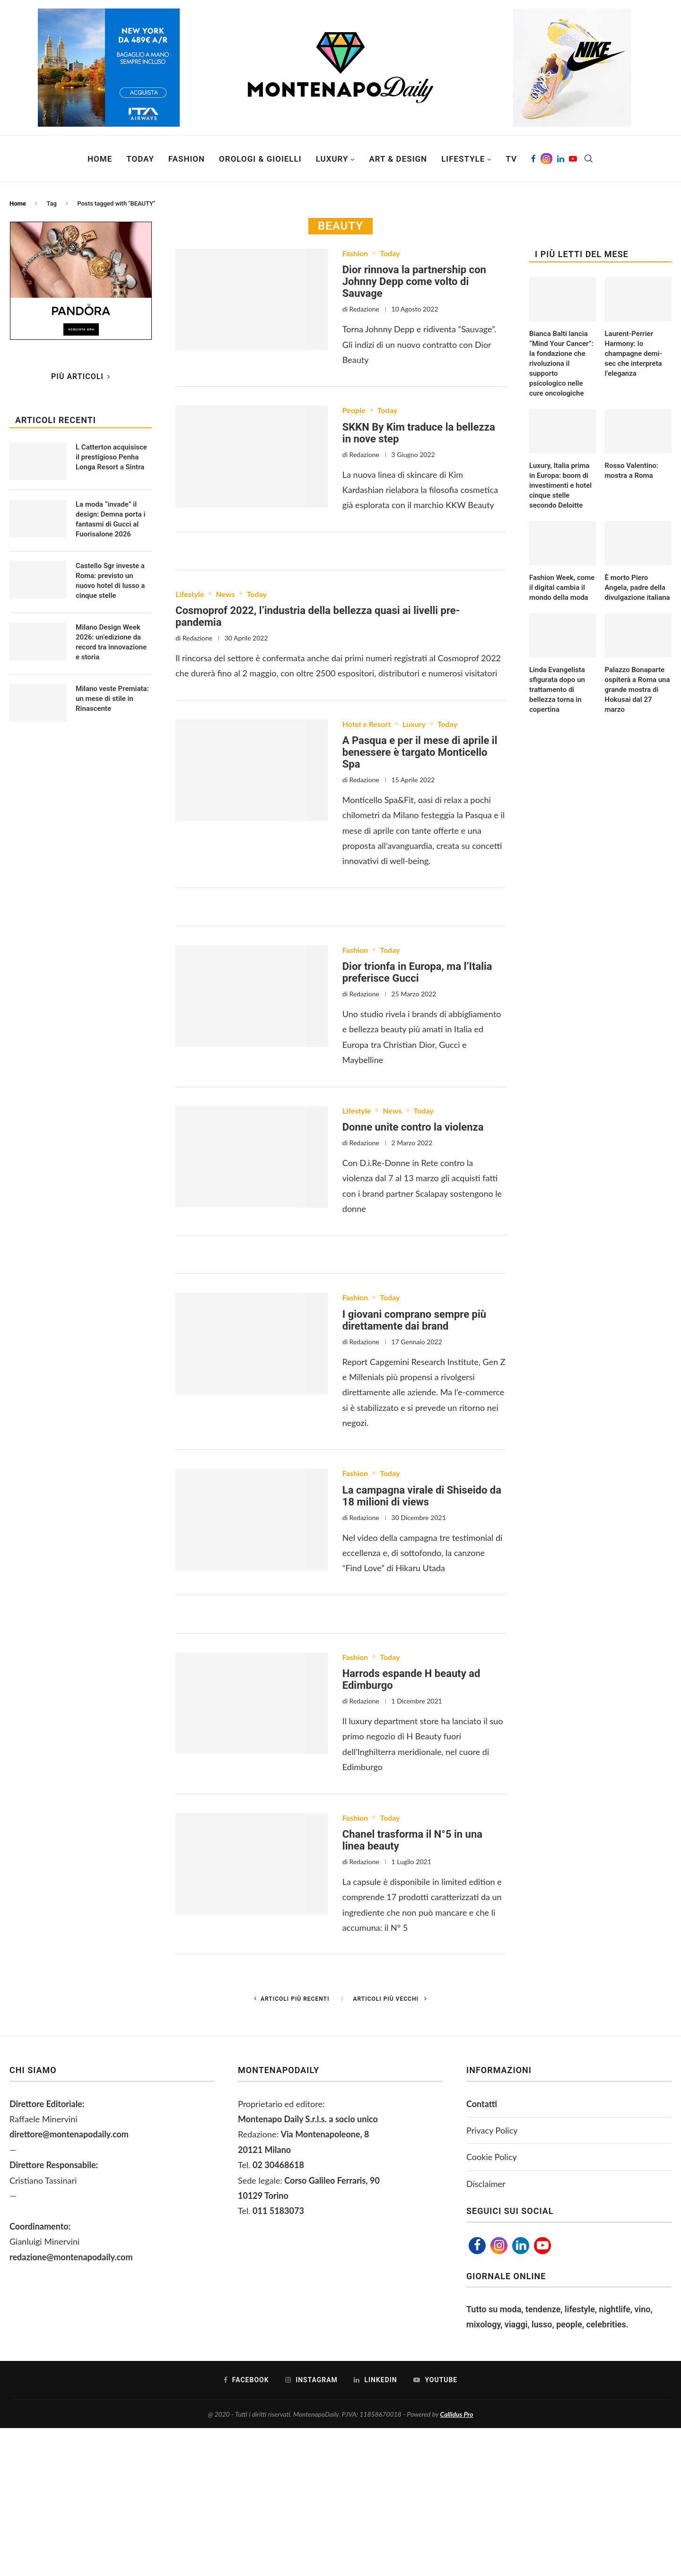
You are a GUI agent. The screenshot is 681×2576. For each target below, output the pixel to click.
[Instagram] (546, 159)
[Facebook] (533, 159)
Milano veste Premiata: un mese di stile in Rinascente (112, 698)
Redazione (364, 309)
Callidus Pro (456, 2414)
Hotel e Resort (366, 723)
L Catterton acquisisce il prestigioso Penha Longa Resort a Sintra (111, 457)
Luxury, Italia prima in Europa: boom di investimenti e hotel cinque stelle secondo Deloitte (560, 485)
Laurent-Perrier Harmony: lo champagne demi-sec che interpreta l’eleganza (633, 353)
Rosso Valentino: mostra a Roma (631, 470)
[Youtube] (573, 159)
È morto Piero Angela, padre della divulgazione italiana (637, 587)
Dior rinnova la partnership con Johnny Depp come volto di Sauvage (414, 281)
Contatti (481, 2104)
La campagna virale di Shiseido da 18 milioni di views (421, 1496)
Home (99, 159)
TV (511, 159)
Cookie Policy (491, 2157)
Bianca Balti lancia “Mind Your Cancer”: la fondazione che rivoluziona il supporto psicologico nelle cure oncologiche (561, 363)
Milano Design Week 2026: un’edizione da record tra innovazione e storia (111, 642)
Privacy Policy (492, 2130)
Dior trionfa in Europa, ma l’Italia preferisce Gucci (417, 972)
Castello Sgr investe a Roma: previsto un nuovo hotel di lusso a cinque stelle (110, 581)
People (354, 410)
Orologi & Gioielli (260, 159)
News (225, 593)
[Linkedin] (560, 159)
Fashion (186, 159)
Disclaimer (486, 2183)
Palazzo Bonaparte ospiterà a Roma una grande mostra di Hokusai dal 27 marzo (637, 690)
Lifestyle (463, 159)
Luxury (332, 159)
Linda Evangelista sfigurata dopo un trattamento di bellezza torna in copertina (557, 690)
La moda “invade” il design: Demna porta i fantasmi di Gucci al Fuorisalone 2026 (110, 519)
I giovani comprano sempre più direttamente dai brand (414, 1320)
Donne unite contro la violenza (413, 1127)
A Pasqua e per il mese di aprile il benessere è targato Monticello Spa (420, 752)
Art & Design (398, 159)
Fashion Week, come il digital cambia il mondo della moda (561, 587)
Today (140, 159)
